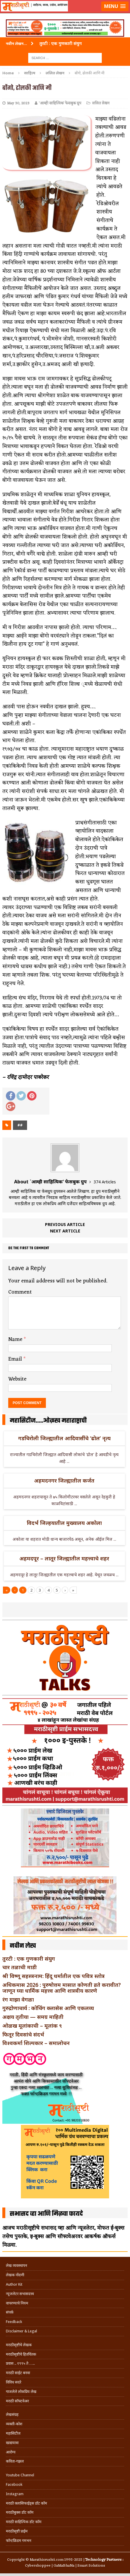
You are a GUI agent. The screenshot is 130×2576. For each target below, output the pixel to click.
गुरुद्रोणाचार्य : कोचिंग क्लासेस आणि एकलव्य (48, 2007)
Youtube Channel (20, 2475)
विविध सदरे (13, 2382)
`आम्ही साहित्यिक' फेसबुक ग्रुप (60, 103)
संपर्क (10, 2312)
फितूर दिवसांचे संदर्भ (23, 2034)
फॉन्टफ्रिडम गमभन (18, 2540)
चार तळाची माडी (19, 1967)
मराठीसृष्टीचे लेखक (19, 2345)
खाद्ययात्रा (12, 2443)
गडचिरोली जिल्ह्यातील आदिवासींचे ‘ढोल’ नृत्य (64, 1438)
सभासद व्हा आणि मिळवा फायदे (46, 2214)
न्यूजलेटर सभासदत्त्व (20, 2294)
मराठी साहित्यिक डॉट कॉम (23, 2522)
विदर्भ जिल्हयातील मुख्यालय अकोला (64, 1522)
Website (17, 1379)
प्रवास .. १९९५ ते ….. (20, 2363)
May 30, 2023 (18, 103)
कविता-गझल (15, 2461)
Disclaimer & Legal (21, 2331)
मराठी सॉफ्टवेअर (17, 2401)
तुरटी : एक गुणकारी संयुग (28, 1958)
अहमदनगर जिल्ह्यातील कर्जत (64, 1480)
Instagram (15, 2494)
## (20, 1125)
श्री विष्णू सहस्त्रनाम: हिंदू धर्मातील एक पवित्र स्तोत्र (53, 1975)
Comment (20, 1292)
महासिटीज (13, 2433)
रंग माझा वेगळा (18, 1999)
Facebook (14, 2484)
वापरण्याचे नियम (17, 2303)
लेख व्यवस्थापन (16, 2265)
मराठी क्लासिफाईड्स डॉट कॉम (26, 2503)
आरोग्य (11, 2452)
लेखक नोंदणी (15, 2275)
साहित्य (29, 73)
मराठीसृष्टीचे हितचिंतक (21, 2354)
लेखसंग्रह (12, 2414)
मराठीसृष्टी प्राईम (17, 2531)
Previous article (65, 1224)
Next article (65, 1231)
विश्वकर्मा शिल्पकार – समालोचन (36, 2042)
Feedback (14, 2321)
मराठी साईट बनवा (18, 2373)
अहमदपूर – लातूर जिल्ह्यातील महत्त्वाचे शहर (64, 1558)
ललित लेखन (100, 103)
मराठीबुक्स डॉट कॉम (20, 2512)
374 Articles (105, 1182)
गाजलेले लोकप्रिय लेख (21, 2391)
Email (16, 1359)
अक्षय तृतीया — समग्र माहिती (33, 2016)
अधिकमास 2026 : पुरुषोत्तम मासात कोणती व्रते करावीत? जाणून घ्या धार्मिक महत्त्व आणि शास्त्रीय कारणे (61, 1987)
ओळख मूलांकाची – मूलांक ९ (32, 2025)
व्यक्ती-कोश (14, 2424)
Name (16, 1339)
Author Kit (14, 2284)
